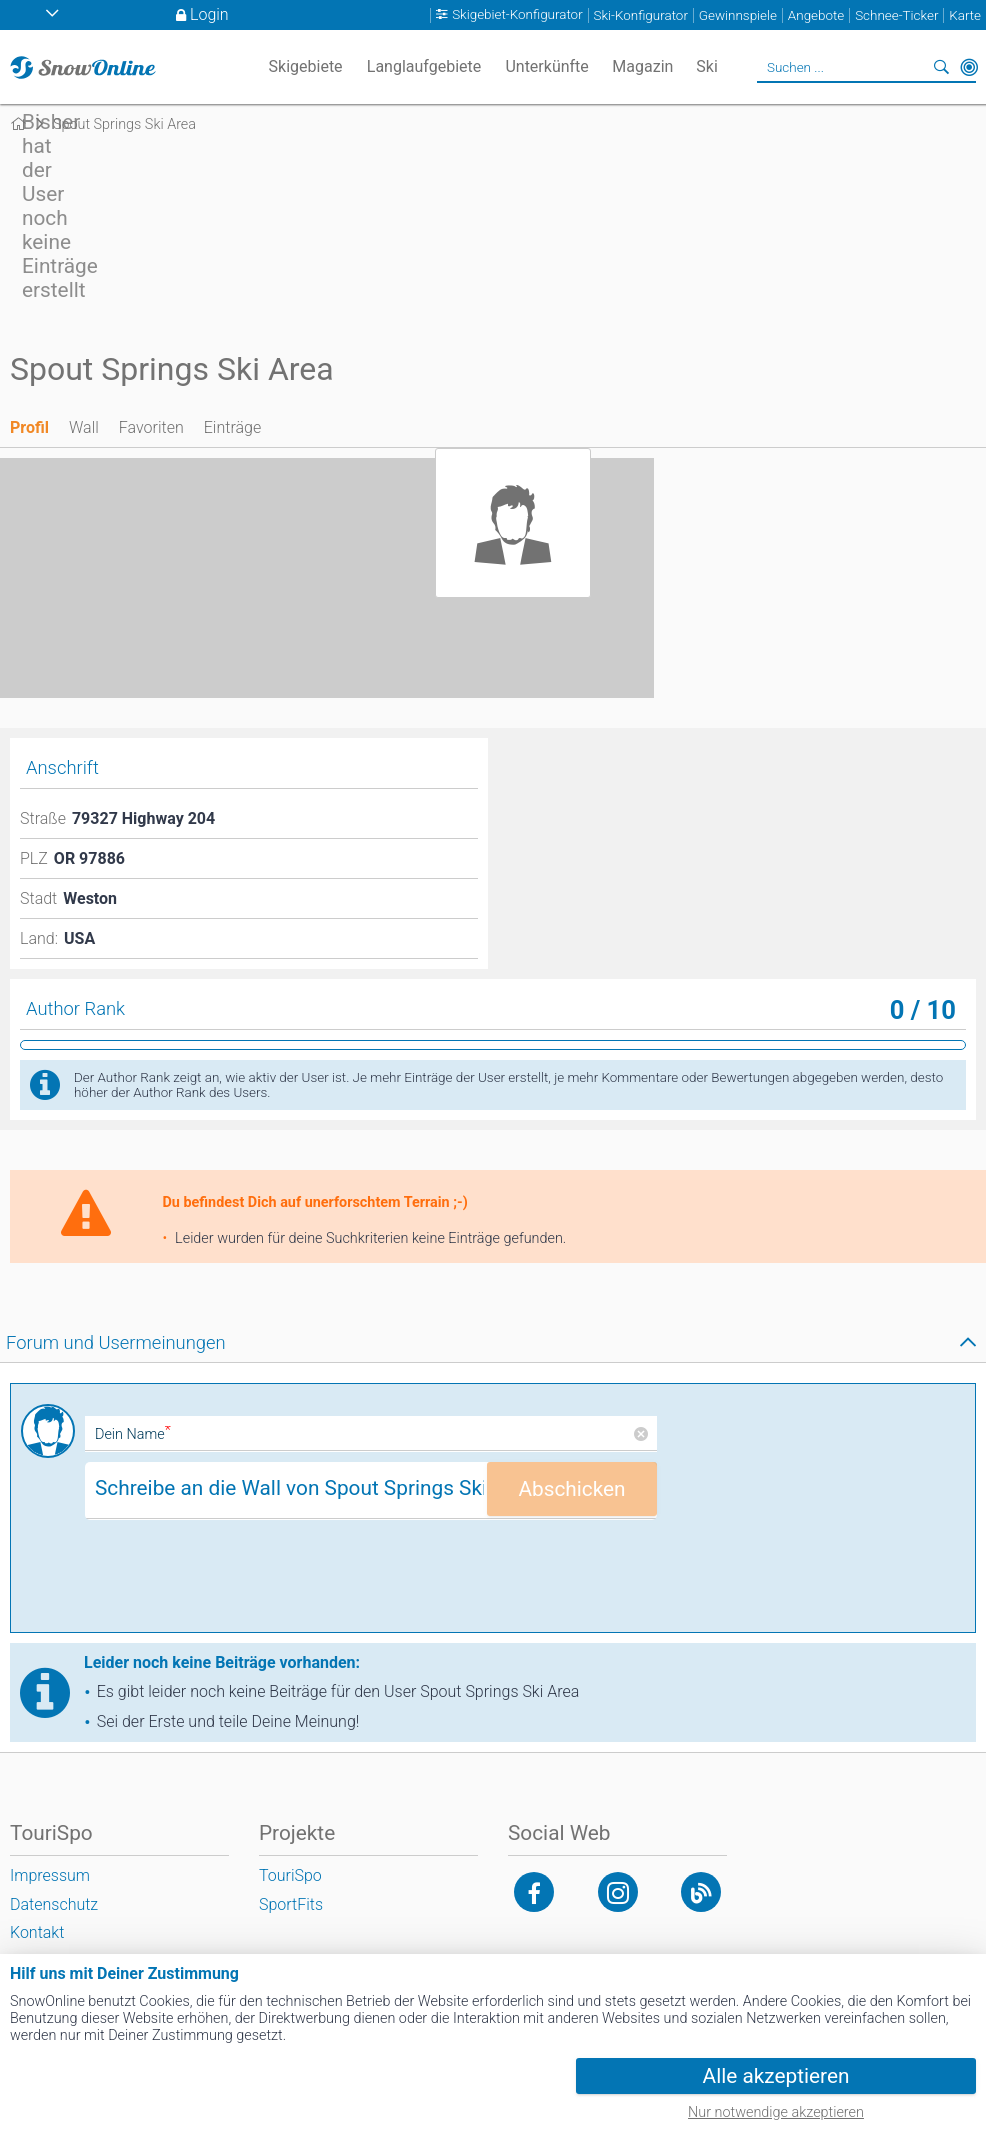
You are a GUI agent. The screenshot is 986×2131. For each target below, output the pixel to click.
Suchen (941, 67)
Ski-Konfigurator (641, 15)
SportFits (291, 1904)
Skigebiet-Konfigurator (517, 15)
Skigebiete (306, 66)
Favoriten (151, 427)
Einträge (232, 427)
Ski (707, 66)
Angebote (816, 15)
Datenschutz (54, 1904)
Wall (84, 427)
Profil (29, 427)
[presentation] (237, 1583)
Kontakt (37, 1932)
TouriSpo (290, 1875)
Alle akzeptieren (776, 2076)
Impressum (50, 1875)
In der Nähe (969, 67)
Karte (965, 15)
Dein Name (133, 1434)
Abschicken (571, 1489)
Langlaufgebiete (424, 66)
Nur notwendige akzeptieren (776, 2112)
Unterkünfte (546, 66)
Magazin (642, 66)
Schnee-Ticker (896, 15)
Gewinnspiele (738, 15)
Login (209, 14)
